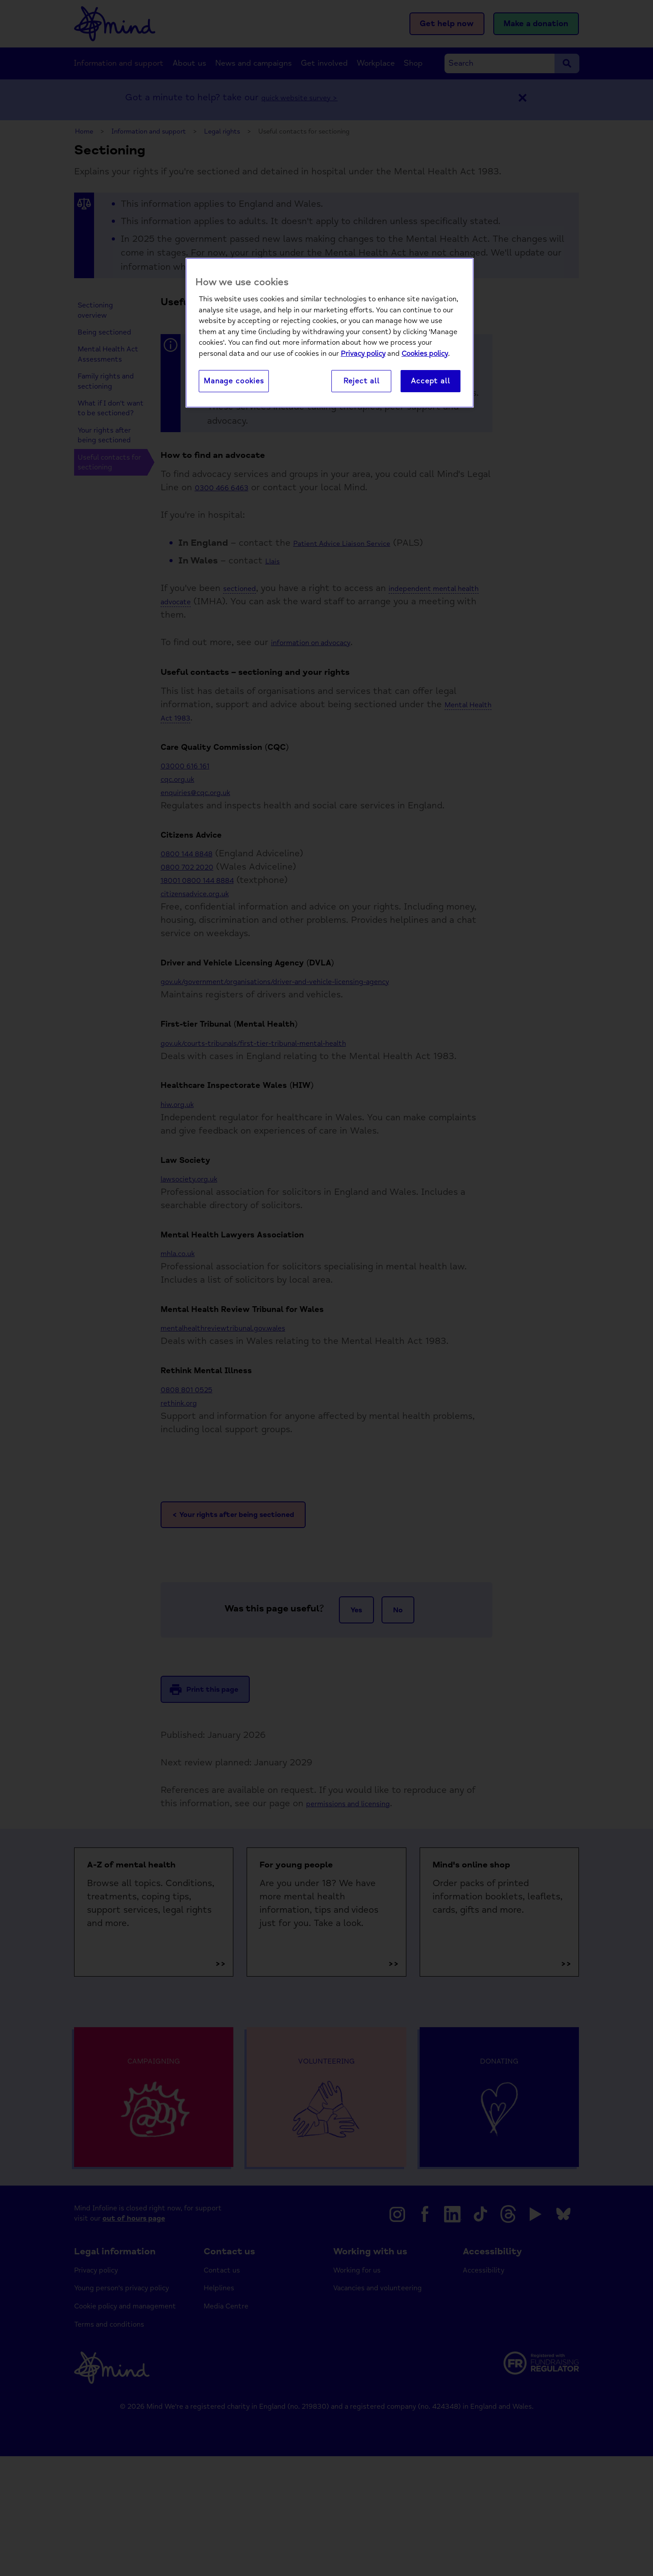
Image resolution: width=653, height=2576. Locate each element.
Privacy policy (363, 354)
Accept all (430, 381)
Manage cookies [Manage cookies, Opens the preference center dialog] (234, 381)
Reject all (361, 381)
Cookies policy (424, 354)
